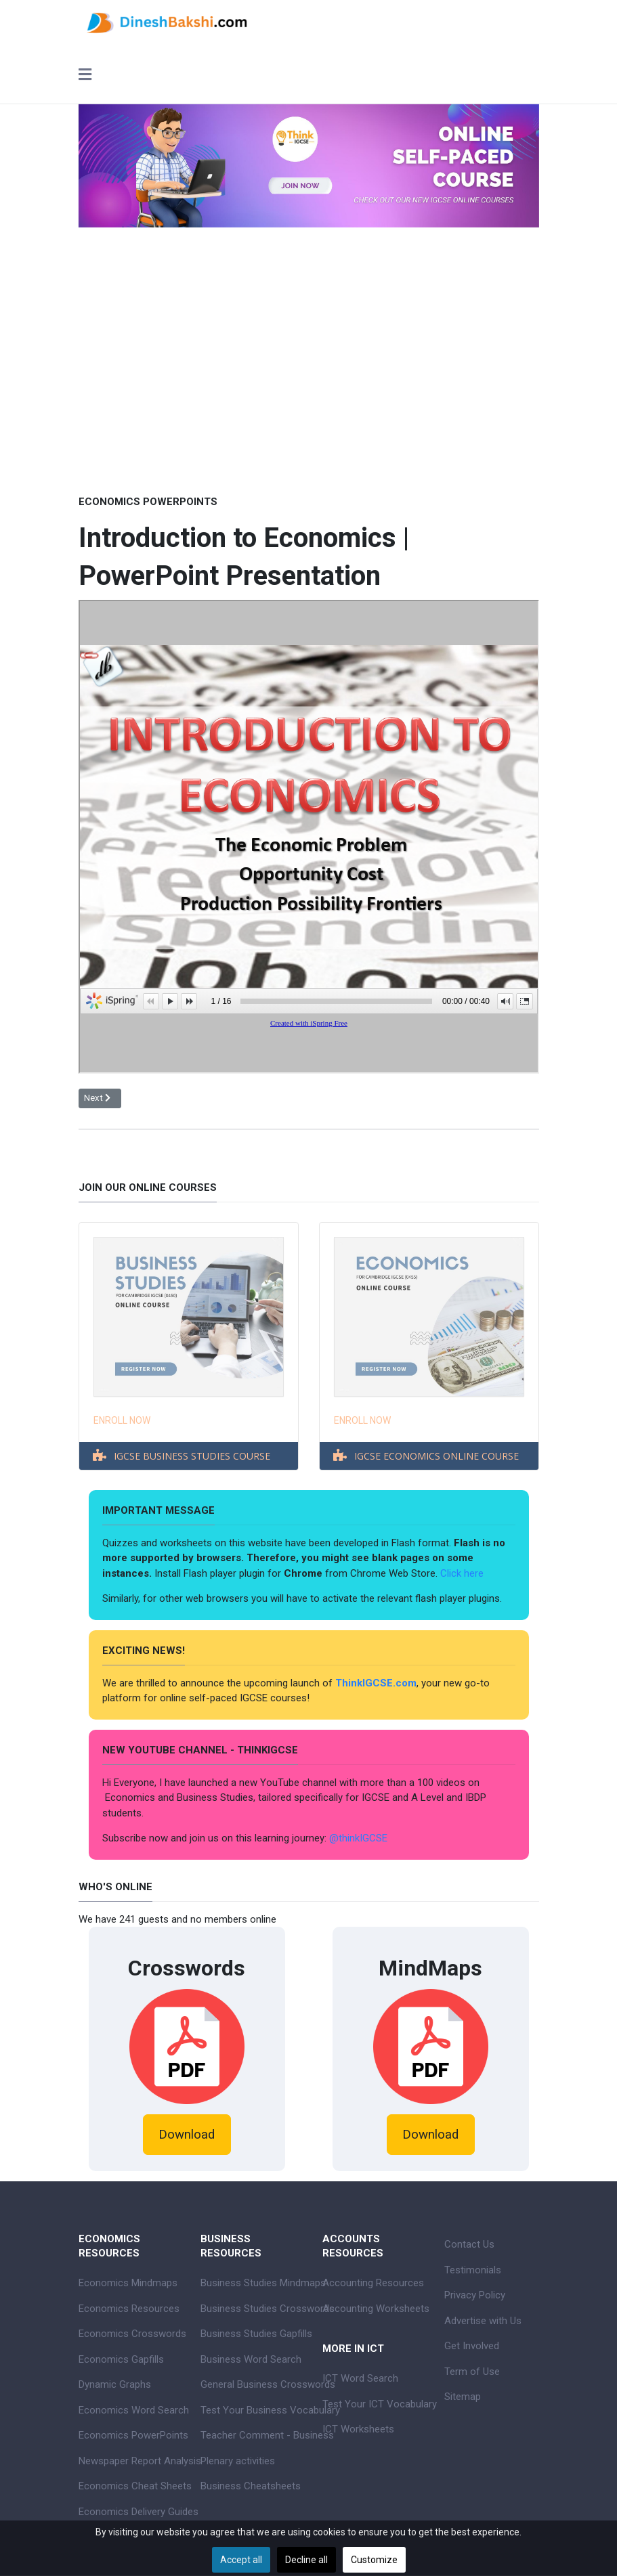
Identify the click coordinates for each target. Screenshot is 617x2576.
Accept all (241, 2559)
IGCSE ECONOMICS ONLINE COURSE (436, 1455)
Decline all (306, 2559)
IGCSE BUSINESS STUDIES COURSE (192, 1455)
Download (186, 2134)
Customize (374, 2559)
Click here (463, 1573)
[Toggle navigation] (85, 75)
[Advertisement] (309, 390)
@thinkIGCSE (358, 1838)
